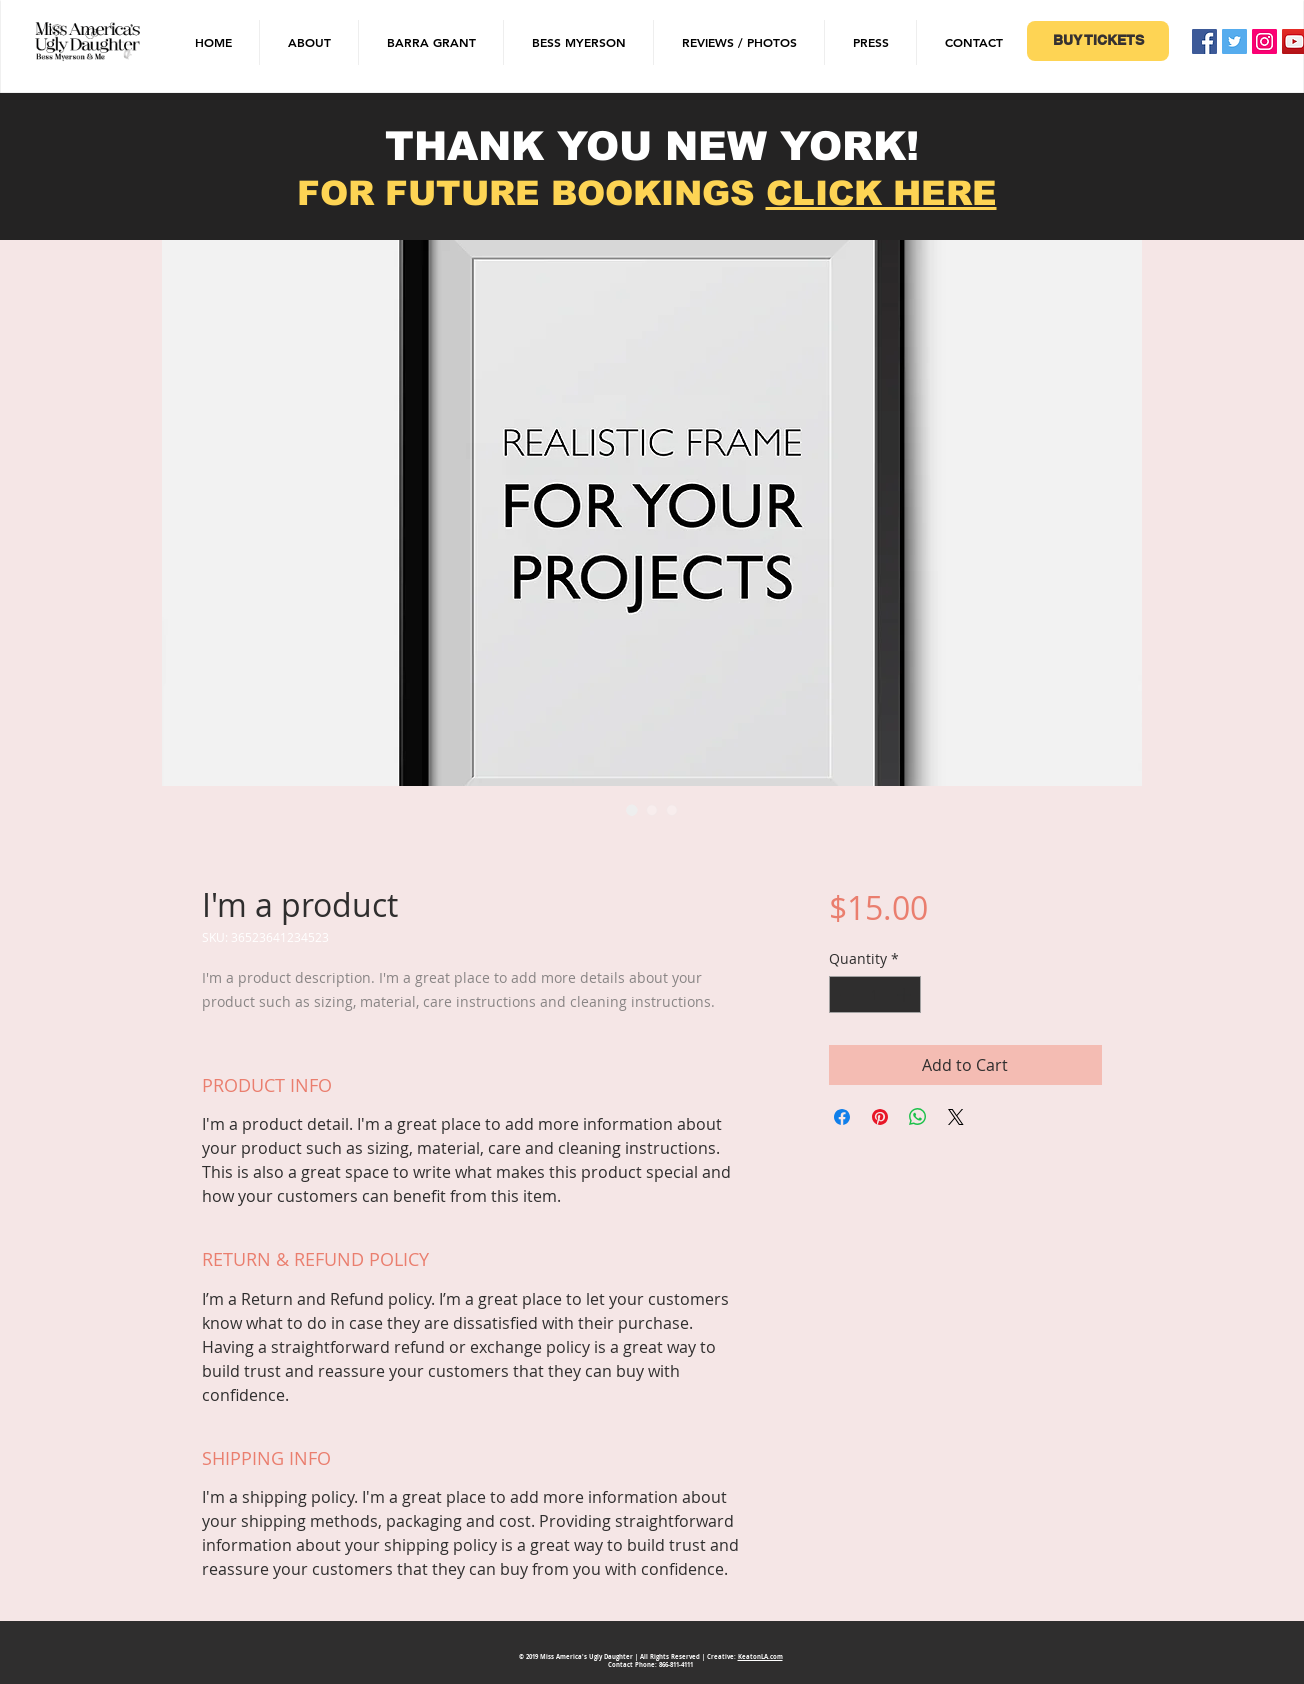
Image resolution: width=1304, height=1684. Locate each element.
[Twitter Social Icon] (1234, 41)
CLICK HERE (881, 193)
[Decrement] (844, 994)
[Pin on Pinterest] (880, 1117)
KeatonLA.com (760, 1657)
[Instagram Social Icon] (1264, 41)
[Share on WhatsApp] (918, 1117)
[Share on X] (956, 1117)
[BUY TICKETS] (1098, 41)
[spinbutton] (875, 994)
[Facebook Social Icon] (1204, 41)
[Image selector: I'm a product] (632, 810)
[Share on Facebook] (842, 1117)
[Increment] (905, 994)
